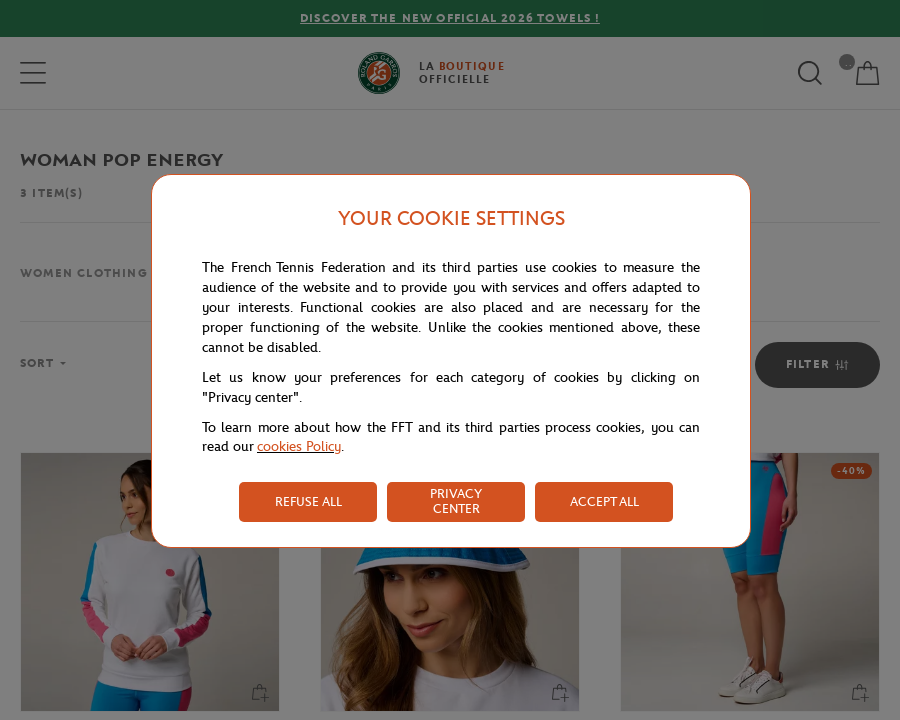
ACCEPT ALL (604, 501)
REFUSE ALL (308, 501)
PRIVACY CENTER (456, 501)
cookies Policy (299, 446)
